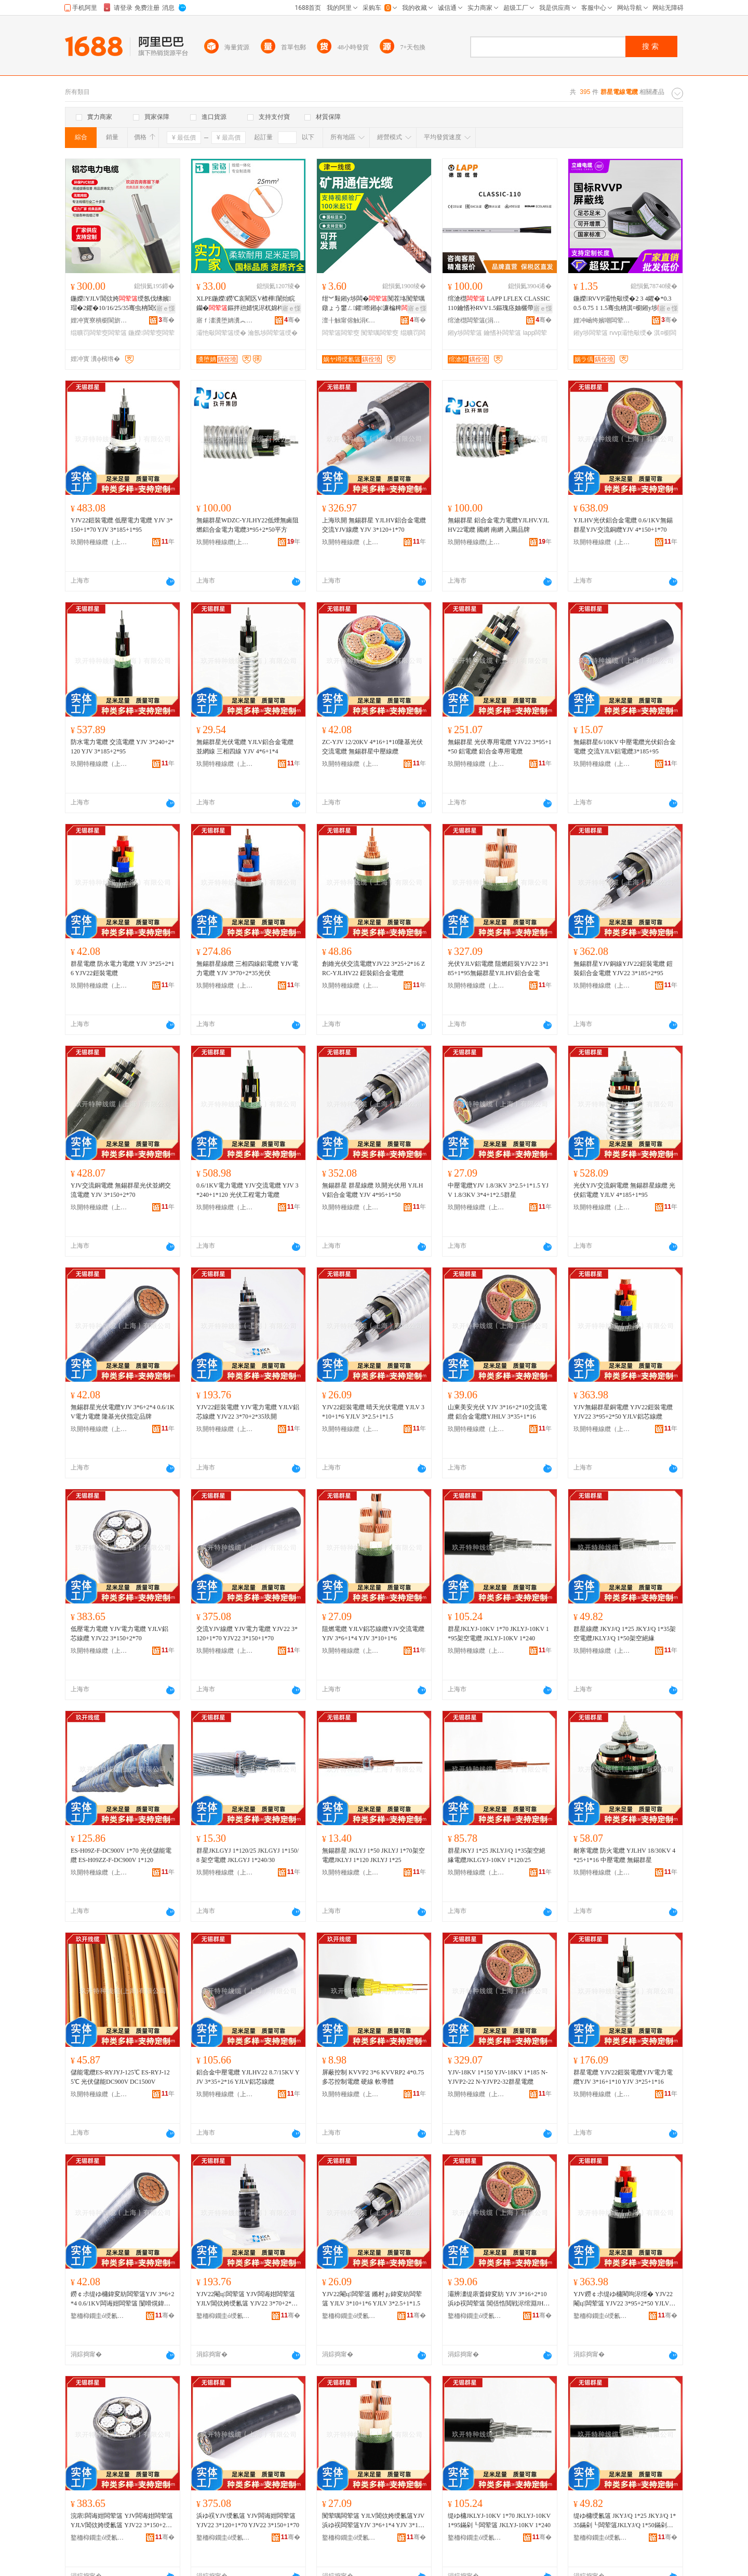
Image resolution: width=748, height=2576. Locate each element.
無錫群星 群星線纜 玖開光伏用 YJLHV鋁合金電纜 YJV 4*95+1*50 (372, 1190)
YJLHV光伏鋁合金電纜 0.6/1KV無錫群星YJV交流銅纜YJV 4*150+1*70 (623, 525)
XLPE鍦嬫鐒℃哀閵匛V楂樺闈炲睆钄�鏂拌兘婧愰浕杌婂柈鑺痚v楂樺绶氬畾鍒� (247, 304)
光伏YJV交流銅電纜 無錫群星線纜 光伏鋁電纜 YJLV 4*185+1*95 (624, 1190)
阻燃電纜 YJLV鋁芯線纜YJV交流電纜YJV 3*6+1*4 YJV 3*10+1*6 (373, 1633)
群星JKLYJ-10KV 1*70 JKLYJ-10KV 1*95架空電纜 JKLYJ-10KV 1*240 (498, 1633)
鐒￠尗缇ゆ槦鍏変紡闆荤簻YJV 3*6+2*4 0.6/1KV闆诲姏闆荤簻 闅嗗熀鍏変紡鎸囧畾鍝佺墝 (123, 2299)
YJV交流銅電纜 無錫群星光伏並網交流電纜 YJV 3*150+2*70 (121, 1190)
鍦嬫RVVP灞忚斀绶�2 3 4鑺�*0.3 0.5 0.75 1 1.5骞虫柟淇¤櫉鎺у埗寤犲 (624, 304)
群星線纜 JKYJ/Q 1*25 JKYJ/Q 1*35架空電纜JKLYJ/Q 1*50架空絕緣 (624, 1633)
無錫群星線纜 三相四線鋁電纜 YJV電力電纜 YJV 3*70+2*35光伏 (247, 968)
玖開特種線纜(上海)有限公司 (224, 542)
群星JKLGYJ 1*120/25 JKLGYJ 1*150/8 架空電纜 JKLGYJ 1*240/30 (247, 1855)
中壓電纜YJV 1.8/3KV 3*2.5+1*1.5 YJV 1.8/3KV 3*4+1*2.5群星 (498, 1190)
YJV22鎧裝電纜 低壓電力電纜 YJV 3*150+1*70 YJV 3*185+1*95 (122, 525)
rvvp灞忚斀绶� (630, 332)
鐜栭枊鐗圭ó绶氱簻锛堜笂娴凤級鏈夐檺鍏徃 (99, 2315)
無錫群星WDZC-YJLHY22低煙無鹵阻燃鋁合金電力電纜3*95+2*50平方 (247, 525)
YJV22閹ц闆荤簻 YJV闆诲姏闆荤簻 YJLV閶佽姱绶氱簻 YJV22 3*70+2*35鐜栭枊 (247, 2299)
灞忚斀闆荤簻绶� (221, 332)
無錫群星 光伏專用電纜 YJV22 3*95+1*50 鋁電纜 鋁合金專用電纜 (500, 746)
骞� (166, 319)
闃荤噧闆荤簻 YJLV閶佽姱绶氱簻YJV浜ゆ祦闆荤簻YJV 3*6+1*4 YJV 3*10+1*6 (373, 2521)
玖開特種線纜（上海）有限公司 (99, 542)
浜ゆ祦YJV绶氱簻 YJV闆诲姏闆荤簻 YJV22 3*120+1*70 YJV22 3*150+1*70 (247, 2520)
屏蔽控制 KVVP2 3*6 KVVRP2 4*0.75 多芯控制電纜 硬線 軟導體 (373, 2077)
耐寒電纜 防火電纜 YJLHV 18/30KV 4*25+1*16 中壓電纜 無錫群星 (624, 1855)
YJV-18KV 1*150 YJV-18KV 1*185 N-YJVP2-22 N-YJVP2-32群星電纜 (497, 2077)
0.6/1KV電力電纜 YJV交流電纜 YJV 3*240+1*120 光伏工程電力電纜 (247, 1190)
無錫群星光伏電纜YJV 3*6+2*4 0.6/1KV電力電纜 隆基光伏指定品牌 (123, 1412)
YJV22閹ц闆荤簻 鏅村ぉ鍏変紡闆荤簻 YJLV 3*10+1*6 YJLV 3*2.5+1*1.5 (372, 2298)
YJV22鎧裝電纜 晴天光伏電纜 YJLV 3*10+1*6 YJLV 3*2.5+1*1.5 (373, 1412)
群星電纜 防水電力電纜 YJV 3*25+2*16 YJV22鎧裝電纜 (123, 968)
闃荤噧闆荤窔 (379, 332)
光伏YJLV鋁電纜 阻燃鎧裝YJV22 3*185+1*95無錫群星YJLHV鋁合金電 (498, 968)
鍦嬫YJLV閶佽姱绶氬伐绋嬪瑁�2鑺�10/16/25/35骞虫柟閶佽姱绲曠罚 (121, 304)
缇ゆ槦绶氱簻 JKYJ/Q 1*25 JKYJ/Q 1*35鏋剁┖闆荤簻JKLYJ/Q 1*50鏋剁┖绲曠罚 (624, 2521)
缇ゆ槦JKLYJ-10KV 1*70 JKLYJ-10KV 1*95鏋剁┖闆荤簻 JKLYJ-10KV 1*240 (499, 2520)
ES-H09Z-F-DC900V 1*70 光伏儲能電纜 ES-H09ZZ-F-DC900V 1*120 (121, 1855)
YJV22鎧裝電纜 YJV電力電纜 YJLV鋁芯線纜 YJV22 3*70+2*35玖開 (247, 1412)
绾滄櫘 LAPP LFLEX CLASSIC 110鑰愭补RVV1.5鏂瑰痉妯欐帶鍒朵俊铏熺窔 (499, 304)
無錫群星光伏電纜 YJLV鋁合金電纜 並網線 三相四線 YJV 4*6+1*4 (244, 746)
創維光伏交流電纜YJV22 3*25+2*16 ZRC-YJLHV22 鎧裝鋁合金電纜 (373, 968)
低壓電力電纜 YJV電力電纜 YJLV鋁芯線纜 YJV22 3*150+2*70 (119, 1633)
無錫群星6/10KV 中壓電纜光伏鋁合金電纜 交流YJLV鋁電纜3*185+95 (624, 746)
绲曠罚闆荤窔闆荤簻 (99, 332)
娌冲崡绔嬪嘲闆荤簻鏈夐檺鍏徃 (602, 320)
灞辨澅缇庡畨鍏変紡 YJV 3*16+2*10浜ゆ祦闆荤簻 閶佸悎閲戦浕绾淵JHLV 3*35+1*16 (499, 2299)
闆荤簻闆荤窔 (340, 332)
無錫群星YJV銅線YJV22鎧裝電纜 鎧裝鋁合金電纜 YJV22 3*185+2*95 (623, 968)
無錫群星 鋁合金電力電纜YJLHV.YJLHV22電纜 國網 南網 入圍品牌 (498, 525)
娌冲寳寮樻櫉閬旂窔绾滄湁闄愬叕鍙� (99, 320)
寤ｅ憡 (165, 308)
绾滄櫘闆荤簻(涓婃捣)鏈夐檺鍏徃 (476, 320)
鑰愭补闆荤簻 (502, 332)
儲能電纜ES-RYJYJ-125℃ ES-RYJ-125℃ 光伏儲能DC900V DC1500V (120, 2077)
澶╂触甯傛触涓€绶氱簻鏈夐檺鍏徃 (350, 320)
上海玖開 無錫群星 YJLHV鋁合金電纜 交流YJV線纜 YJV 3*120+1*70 (374, 525)
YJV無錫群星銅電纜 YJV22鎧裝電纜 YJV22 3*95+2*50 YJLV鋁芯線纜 (623, 1412)
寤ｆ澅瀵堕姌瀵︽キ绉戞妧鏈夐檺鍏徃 (224, 320)
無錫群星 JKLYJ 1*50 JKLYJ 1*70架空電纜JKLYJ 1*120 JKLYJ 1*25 (373, 1855)
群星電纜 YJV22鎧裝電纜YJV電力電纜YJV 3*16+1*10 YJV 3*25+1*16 (623, 2077)
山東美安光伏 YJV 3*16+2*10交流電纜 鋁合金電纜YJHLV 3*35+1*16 (497, 1412)
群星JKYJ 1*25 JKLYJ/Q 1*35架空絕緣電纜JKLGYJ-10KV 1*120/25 (496, 1855)
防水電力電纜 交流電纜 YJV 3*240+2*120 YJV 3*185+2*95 (123, 746)
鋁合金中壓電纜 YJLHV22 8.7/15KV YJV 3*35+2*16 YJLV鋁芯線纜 (248, 2077)
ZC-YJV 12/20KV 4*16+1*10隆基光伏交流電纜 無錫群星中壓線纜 (372, 746)
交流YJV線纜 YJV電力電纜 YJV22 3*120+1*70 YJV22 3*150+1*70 (247, 1633)
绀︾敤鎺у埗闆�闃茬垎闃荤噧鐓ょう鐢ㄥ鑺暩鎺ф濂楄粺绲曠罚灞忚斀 (373, 304)
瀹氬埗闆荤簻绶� (273, 332)
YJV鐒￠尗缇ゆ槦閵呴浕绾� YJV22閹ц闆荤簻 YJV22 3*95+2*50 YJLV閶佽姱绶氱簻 (624, 2299)
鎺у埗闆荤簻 (465, 332)
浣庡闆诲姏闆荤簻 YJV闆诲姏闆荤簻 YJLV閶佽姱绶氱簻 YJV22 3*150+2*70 (122, 2521)
